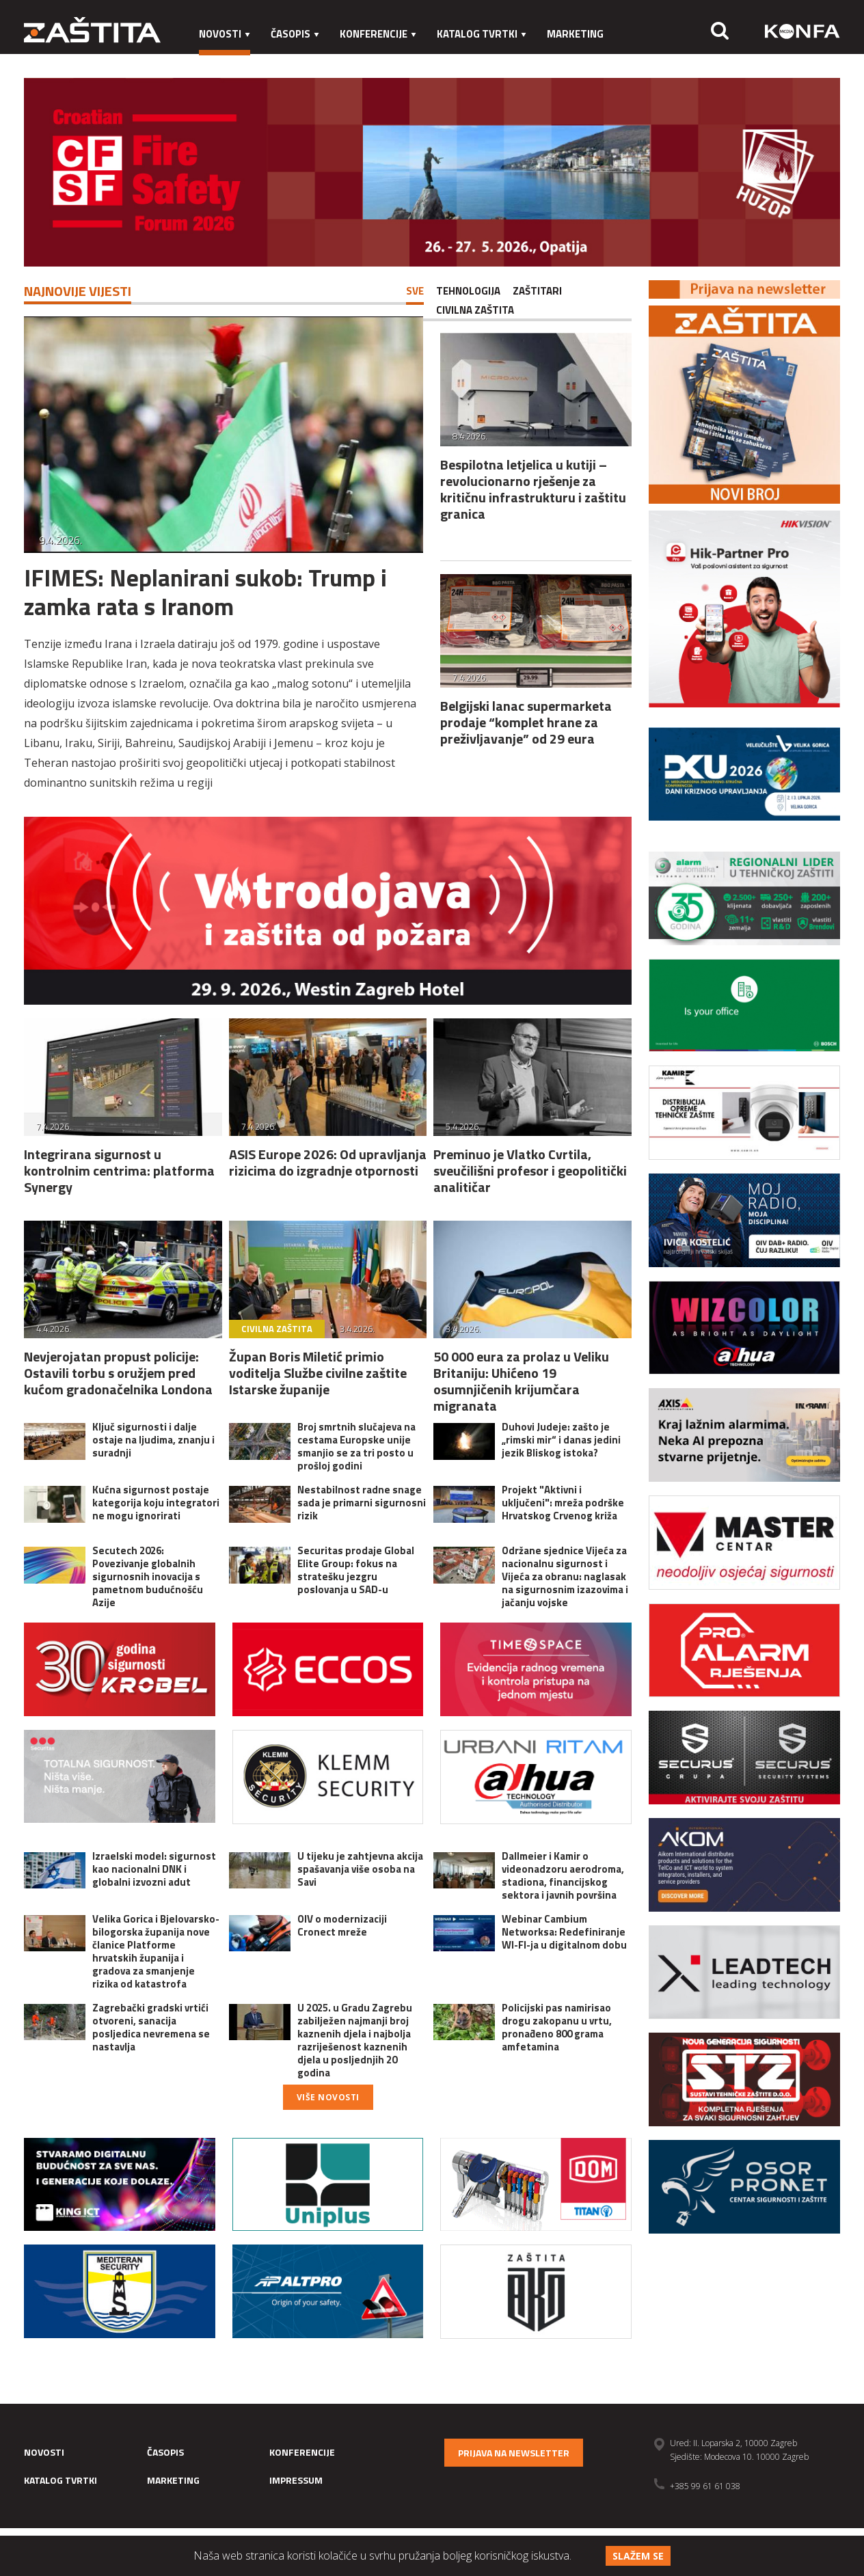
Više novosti (328, 2097)
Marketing (575, 34)
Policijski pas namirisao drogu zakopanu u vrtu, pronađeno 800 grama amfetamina (557, 2027)
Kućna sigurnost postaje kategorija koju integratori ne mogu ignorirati (155, 1502)
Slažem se (638, 2555)
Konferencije (378, 34)
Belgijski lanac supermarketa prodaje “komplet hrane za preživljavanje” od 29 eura (526, 722)
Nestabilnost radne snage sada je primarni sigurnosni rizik (361, 1502)
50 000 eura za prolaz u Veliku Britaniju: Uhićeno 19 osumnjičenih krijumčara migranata (521, 1381)
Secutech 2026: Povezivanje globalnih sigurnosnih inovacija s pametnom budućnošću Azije (147, 1576)
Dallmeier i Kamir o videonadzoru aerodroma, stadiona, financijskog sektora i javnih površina (563, 1875)
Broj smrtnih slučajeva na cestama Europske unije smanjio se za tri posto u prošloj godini (356, 1446)
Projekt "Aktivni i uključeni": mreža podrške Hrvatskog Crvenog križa (563, 1502)
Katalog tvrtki (481, 34)
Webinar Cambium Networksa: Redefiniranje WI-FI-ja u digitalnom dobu (564, 1932)
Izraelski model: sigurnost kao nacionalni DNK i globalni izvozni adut (154, 1869)
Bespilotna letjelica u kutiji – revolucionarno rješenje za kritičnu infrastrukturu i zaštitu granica (533, 489)
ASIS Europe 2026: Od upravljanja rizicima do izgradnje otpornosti (328, 1162)
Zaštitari (537, 291)
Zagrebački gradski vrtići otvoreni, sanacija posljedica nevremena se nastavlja (151, 2027)
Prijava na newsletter (513, 2452)
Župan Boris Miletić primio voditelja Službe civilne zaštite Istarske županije (318, 1373)
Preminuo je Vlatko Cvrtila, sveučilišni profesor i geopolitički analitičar (530, 1170)
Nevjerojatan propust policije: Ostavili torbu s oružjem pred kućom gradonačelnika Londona (118, 1373)
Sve (415, 291)
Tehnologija (468, 291)
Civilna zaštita (475, 310)
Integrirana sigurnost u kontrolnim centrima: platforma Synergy (119, 1170)
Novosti (224, 34)
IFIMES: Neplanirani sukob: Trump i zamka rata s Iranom (205, 592)
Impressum (228, 61)
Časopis (295, 34)
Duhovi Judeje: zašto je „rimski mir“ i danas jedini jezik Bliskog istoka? (561, 1440)
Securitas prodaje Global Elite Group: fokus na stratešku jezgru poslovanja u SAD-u (355, 1570)
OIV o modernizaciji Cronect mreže (342, 1925)
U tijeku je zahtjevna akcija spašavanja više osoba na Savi (360, 1869)
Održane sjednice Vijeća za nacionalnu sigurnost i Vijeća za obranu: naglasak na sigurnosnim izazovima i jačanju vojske (565, 1576)
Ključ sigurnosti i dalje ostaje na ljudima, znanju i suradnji (153, 1440)
